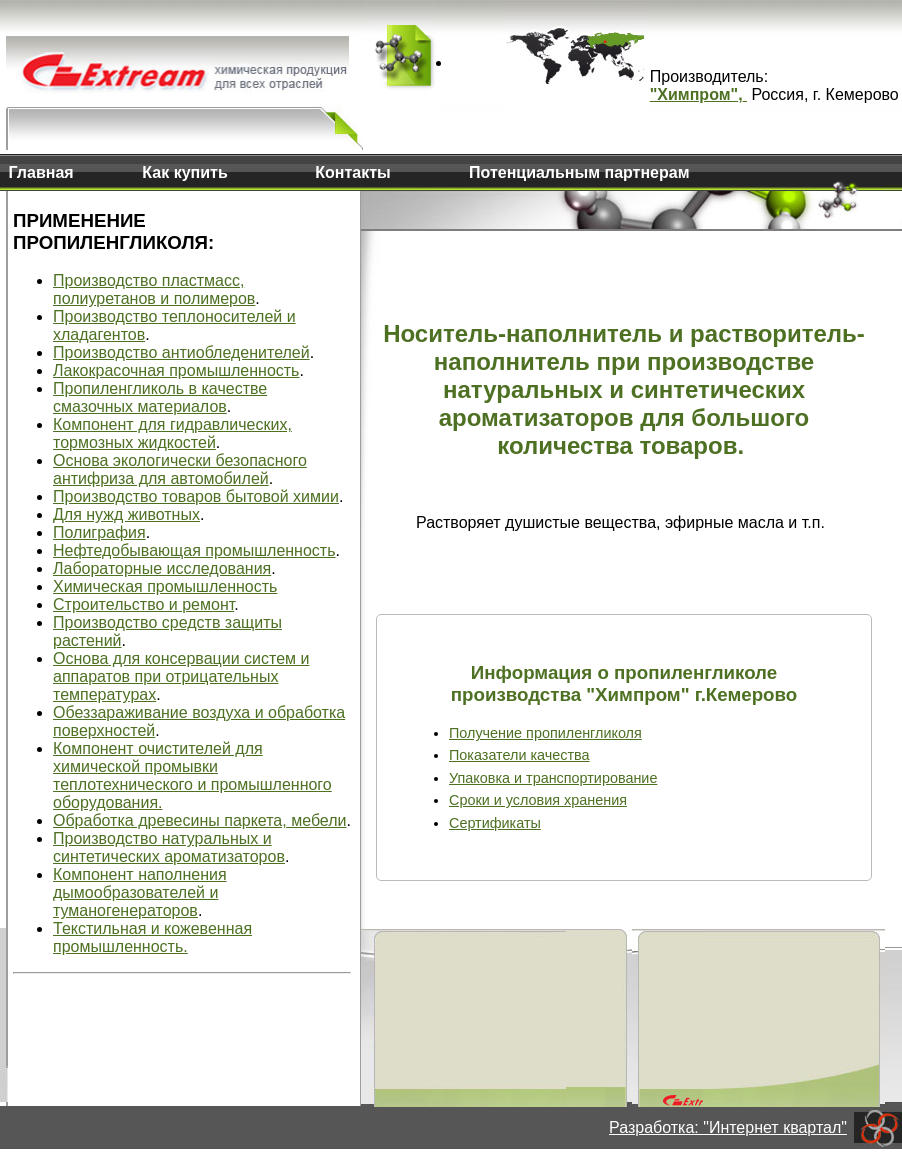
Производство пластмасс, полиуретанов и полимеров (154, 289)
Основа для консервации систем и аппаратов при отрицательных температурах (181, 676)
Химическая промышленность (165, 586)
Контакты (352, 172)
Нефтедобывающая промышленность (194, 550)
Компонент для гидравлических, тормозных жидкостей (172, 433)
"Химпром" (694, 94)
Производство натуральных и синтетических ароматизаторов (169, 847)
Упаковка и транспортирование (553, 778)
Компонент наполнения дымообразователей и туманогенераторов (140, 892)
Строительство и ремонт (143, 604)
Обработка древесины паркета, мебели (200, 820)
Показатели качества (519, 755)
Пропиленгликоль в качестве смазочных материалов (160, 397)
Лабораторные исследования (162, 568)
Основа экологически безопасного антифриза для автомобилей (180, 469)
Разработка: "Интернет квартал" (728, 1127)
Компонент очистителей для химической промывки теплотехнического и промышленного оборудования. (192, 775)
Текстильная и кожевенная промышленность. (152, 937)
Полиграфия (99, 532)
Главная (41, 172)
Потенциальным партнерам (579, 172)
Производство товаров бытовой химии (196, 496)
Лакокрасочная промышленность (176, 370)
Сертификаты (495, 823)
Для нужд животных (126, 514)
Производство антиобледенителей (181, 352)
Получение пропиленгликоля (545, 733)
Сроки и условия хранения (538, 800)
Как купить (184, 172)
